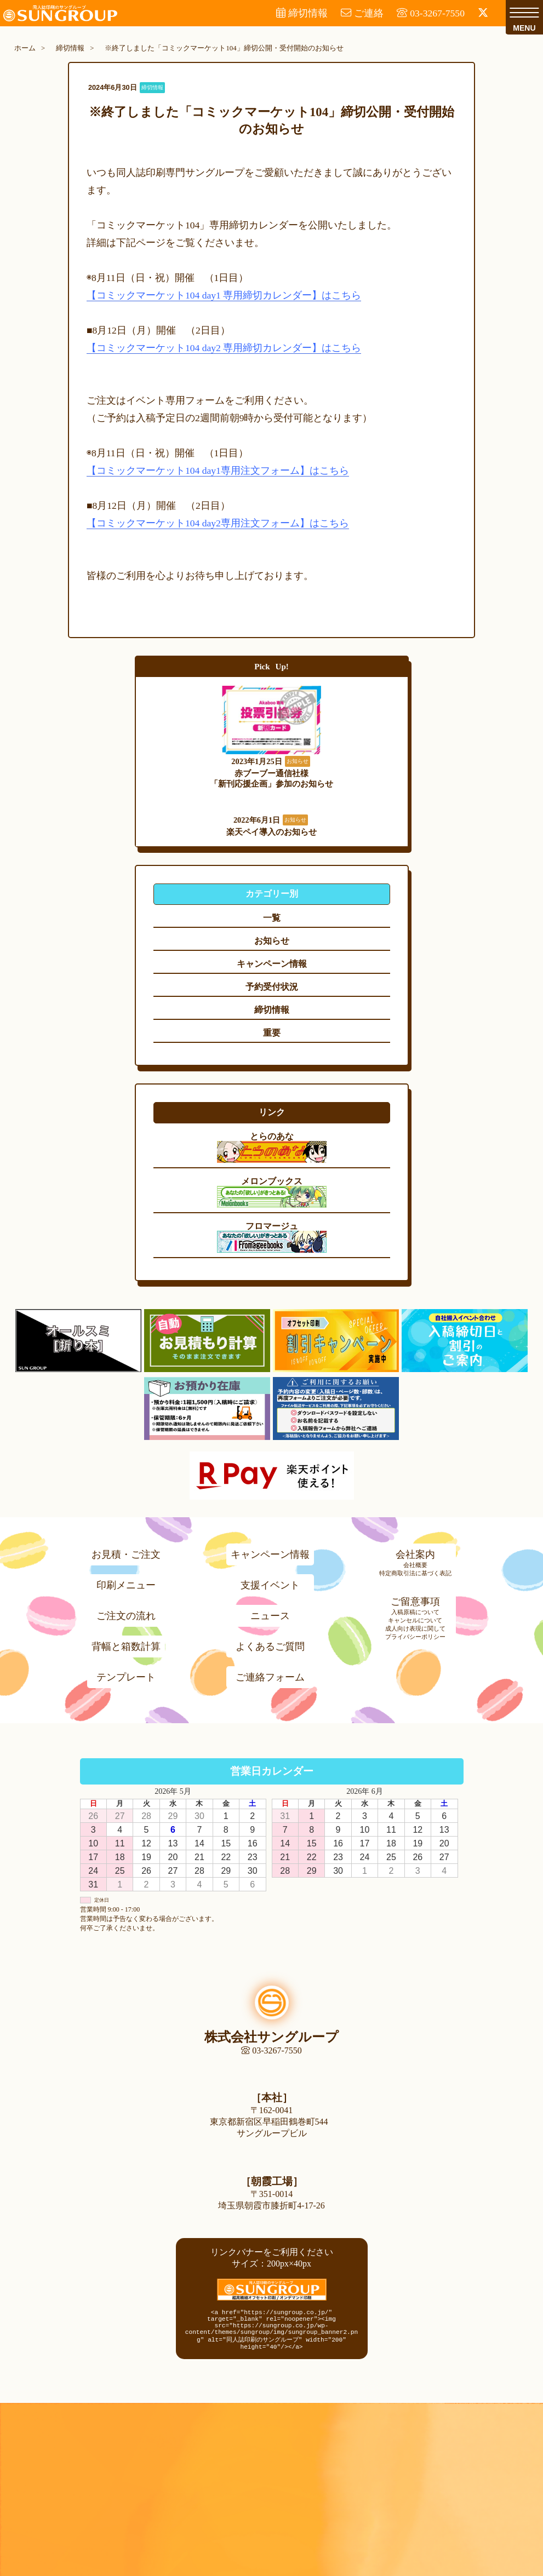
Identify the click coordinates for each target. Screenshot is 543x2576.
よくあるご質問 (270, 1642)
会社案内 (415, 1550)
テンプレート (126, 1673)
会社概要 (415, 1561)
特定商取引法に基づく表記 (415, 1569)
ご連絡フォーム (270, 1673)
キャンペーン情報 (270, 1550)
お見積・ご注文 (126, 1550)
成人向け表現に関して (415, 1624)
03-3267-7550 (271, 2046)
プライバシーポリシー (415, 1633)
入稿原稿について (415, 1608)
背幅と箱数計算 (126, 1642)
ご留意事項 (415, 1597)
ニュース (270, 1612)
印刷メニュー (126, 1581)
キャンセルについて (415, 1616)
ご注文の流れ (126, 1612)
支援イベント (270, 1581)
